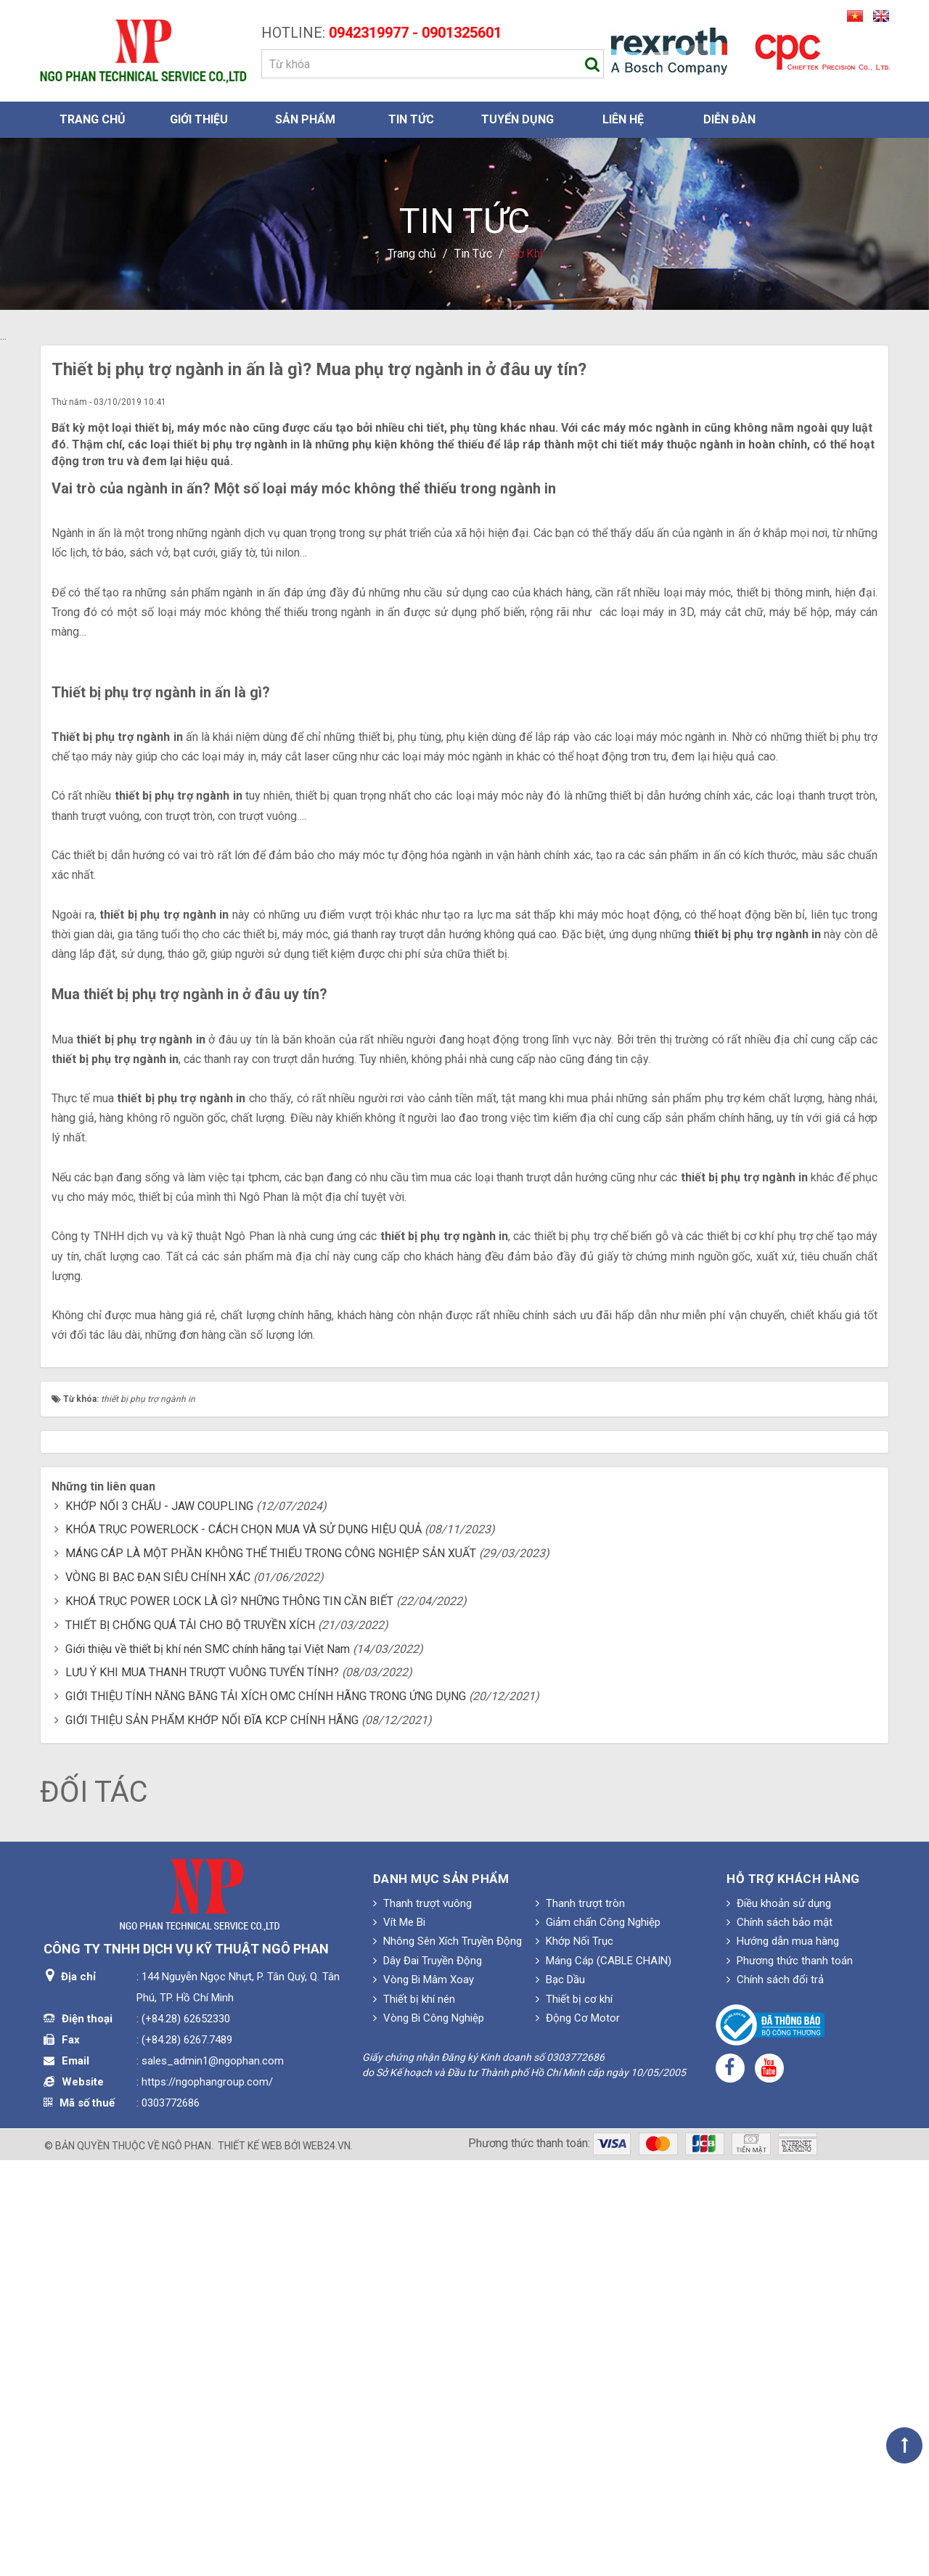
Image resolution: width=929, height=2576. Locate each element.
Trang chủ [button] (93, 119)
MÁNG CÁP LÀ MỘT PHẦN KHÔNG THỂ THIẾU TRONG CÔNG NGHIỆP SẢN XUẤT (270, 1969)
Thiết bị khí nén (414, 2414)
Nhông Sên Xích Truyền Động (447, 2356)
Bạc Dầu (560, 2395)
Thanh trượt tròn (580, 2318)
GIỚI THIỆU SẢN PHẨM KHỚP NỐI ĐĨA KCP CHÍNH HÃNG (212, 2136)
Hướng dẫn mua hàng (783, 2356)
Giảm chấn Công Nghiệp (598, 2338)
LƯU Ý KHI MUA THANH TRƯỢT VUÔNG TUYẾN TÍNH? (202, 2088)
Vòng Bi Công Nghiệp (428, 2433)
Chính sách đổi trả (775, 2395)
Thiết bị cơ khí (574, 2414)
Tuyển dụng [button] (517, 119)
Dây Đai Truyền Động (427, 2376)
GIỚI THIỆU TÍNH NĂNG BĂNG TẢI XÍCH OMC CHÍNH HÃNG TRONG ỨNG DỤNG (265, 2112)
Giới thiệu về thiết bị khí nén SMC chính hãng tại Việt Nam (207, 2064)
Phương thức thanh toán (790, 2376)
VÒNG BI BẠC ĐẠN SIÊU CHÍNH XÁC (157, 1993)
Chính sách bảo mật (779, 2338)
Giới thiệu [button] (199, 119)
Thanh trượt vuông (422, 2318)
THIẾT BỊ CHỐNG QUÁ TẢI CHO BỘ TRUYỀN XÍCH (190, 2041)
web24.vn (327, 2561)
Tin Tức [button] (411, 119)
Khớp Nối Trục (574, 2356)
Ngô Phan (186, 2561)
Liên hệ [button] (623, 119)
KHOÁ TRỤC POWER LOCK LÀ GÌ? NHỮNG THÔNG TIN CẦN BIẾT (229, 2017)
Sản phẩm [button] (305, 119)
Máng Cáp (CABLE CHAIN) (603, 2376)
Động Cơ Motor (578, 2433)
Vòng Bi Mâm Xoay (423, 2395)
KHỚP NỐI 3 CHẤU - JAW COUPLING (159, 1921)
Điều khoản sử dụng (779, 2318)
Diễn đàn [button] (729, 119)
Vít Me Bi (399, 2338)
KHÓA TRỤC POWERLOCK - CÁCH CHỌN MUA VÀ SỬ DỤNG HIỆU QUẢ (243, 1945)
